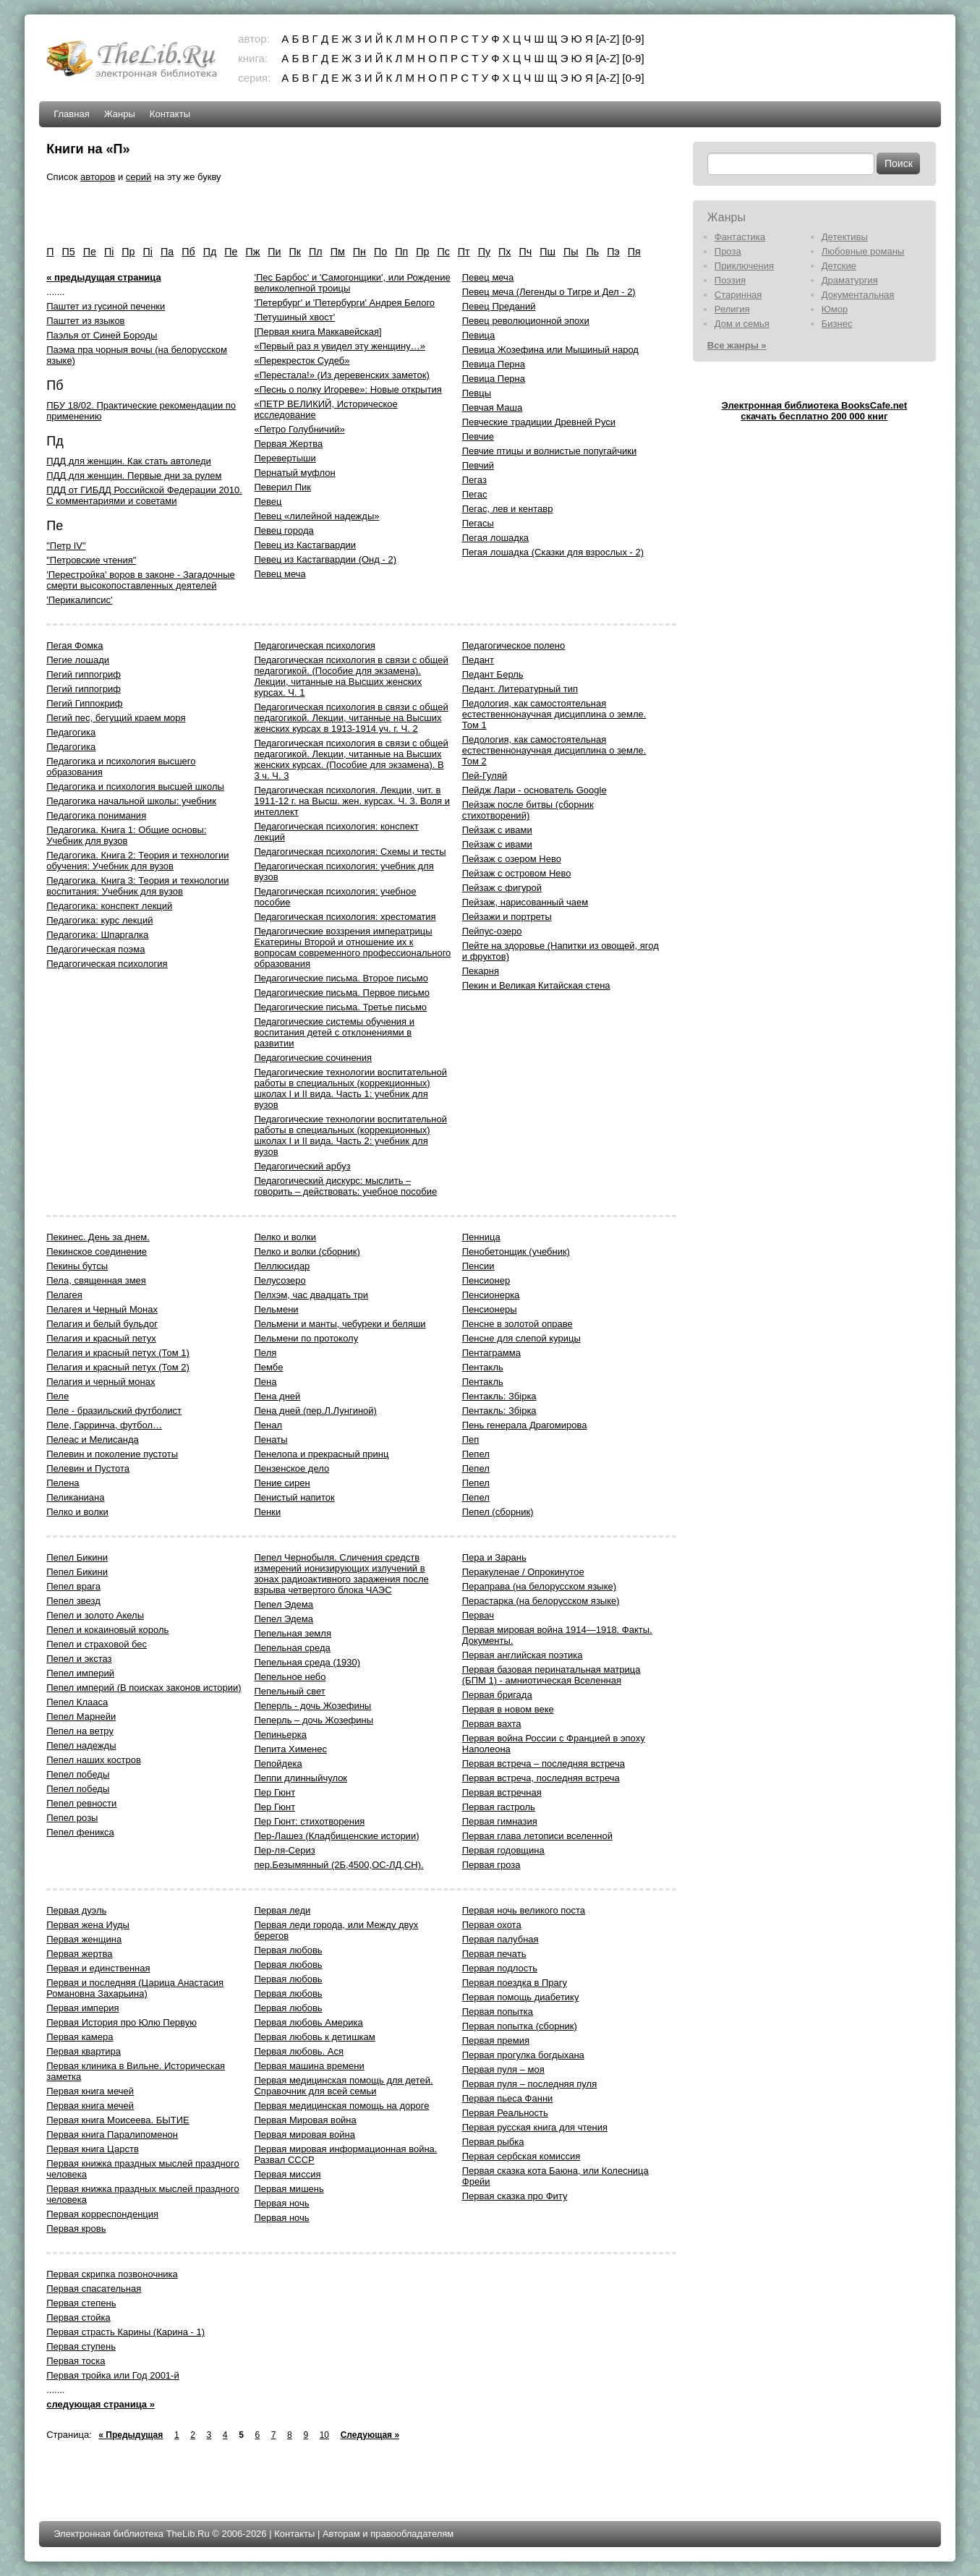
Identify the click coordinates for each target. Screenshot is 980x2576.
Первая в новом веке (508, 1709)
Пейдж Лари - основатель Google (534, 790)
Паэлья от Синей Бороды (101, 335)
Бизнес (837, 323)
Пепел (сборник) (498, 1511)
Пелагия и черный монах (100, 1381)
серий (138, 176)
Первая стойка (78, 2317)
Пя (634, 251)
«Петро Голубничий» (299, 429)
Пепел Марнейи (81, 1716)
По (380, 251)
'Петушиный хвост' (294, 317)
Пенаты (270, 1439)
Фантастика (740, 236)
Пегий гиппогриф (83, 674)
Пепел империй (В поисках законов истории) (143, 1687)
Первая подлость (499, 1968)
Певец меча (279, 573)
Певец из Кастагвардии (305, 544)
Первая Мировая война (305, 2120)
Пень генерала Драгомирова (524, 1425)
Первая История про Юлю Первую (121, 2022)
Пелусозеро (279, 1280)
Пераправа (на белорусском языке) (539, 1586)
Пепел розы (72, 1817)
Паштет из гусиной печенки (105, 306)
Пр (422, 251)
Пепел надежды (81, 1745)
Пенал (268, 1425)
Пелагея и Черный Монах (102, 1309)
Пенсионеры (489, 1309)
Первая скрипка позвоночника (112, 2274)
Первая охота (491, 1924)
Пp (128, 251)
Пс (443, 251)
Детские (839, 265)
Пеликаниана (75, 1497)
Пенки (267, 1511)
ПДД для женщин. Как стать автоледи (128, 461)
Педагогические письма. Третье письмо (340, 1007)
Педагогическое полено (513, 645)
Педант (478, 659)
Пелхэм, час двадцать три (310, 1294)
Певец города (283, 530)
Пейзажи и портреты (507, 916)
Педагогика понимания (96, 815)
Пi (109, 251)
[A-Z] (608, 39)
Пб (188, 251)
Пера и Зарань (494, 1557)
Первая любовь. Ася (299, 2051)
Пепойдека (278, 1763)
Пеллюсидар (282, 1266)
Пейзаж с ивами (497, 829)
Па (167, 251)
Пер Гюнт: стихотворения (309, 1821)
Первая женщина (84, 1939)
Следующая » (370, 2435)
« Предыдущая (130, 2435)
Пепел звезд (73, 1600)
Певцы (476, 393)
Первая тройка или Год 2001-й (112, 2375)
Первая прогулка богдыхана (523, 2055)
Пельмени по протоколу (306, 1338)
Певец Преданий (499, 306)
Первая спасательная (93, 2288)
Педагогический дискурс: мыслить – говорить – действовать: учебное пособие (345, 1186)
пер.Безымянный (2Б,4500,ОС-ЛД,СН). (338, 1864)
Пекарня (480, 970)
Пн (359, 251)
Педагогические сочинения (313, 1057)
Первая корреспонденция (102, 2214)
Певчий (478, 465)
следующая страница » (100, 2404)
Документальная (858, 294)
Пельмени (276, 1309)
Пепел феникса (80, 1832)
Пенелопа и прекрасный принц (321, 1454)
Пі (148, 251)
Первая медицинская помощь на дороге (341, 2105)
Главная (71, 113)
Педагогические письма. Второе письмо (340, 978)
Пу (484, 251)
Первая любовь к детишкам (314, 2036)
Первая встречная (502, 1792)
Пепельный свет (289, 1691)
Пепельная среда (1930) (307, 1662)
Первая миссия (287, 2174)
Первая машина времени (309, 2065)
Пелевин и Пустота (87, 1468)
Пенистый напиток (294, 1497)
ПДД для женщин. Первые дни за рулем (133, 475)
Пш (547, 251)
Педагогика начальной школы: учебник (131, 801)
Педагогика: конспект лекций (109, 905)
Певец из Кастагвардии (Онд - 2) (325, 559)
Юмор (835, 309)
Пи (274, 251)
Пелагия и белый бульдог (102, 1323)
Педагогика (70, 732)
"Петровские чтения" (91, 560)
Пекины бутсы (77, 1266)
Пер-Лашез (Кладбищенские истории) (336, 1835)
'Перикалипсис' (79, 599)
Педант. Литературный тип (520, 688)
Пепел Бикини (77, 1557)
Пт (464, 251)
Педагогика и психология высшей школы (135, 786)
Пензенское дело (291, 1468)
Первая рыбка (493, 2141)
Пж (253, 251)
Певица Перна (493, 364)
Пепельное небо (289, 1676)
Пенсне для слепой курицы (521, 1338)
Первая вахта (491, 1723)
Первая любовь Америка (308, 2022)
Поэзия (730, 280)
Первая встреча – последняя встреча (543, 1763)
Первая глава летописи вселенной (537, 1835)
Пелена (62, 1482)
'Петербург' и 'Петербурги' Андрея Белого (344, 302)
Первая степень (81, 2303)
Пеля (265, 1352)
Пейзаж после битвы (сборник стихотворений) (528, 810)
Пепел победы (77, 1774)
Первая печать (494, 1953)
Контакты (170, 113)
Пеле (57, 1396)
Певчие (478, 436)
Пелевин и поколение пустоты (112, 1454)
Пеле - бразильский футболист (114, 1410)
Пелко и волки (77, 1511)
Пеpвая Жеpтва (288, 443)
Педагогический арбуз (302, 1166)
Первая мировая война (304, 2134)
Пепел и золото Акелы (95, 1615)
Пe (89, 251)
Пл (316, 251)
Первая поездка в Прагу (514, 1982)
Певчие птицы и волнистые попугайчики (549, 450)
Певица (478, 335)
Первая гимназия (499, 1821)
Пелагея (64, 1294)
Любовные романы (863, 251)
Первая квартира (83, 2051)
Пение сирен (282, 1482)
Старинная (738, 294)
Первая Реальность (505, 2112)
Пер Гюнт (274, 1792)
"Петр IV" (65, 545)
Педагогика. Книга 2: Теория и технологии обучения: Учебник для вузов (137, 860)
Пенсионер (486, 1280)
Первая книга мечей (90, 2091)
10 (324, 2435)
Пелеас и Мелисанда (92, 1439)
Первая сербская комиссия (521, 2156)
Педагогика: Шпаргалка (97, 934)
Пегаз (474, 479)
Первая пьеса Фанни (507, 2098)
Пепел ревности (81, 1803)
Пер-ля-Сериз (284, 1850)
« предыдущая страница (103, 277)
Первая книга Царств (92, 2149)
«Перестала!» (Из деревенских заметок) (341, 375)
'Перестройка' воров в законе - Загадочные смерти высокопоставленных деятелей (140, 580)
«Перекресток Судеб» (301, 360)
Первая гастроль (498, 1806)
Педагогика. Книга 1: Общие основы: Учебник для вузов (126, 835)
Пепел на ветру (80, 1731)
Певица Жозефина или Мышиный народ (550, 349)
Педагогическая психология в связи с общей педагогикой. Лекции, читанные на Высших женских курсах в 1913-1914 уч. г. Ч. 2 (351, 717)
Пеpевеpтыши (284, 458)
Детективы (845, 236)
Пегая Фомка (74, 645)
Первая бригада (497, 1694)
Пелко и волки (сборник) (306, 1251)
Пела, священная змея (96, 1280)
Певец (267, 501)
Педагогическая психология (106, 963)
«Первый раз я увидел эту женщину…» (339, 346)
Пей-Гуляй (484, 775)
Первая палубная (500, 1939)
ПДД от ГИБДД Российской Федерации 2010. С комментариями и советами (144, 495)
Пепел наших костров (93, 1759)
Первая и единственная (98, 1968)
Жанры (119, 113)
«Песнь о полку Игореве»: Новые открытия (347, 389)
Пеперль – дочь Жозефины (313, 1720)
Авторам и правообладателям (388, 2533)
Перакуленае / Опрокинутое (523, 1571)
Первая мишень (288, 2188)
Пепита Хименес (290, 1749)
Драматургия (850, 280)
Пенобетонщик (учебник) (516, 1251)
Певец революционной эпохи (525, 320)
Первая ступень (81, 2346)
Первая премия (495, 2040)
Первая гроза (491, 1864)
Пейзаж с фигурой (502, 887)
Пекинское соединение (96, 1251)
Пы (571, 251)
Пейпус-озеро (492, 931)
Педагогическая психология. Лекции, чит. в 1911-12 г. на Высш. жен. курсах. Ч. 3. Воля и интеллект (352, 801)
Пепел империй (80, 1673)
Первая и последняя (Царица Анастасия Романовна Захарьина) (134, 1988)
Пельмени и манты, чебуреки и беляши (339, 1323)
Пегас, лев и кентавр (507, 508)
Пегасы (478, 523)
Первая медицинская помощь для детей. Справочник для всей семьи (343, 2086)
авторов (97, 176)
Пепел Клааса (77, 1702)
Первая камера (79, 2036)
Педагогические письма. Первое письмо (341, 992)
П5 (67, 251)
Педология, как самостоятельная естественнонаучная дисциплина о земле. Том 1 (554, 714)
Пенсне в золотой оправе (517, 1323)
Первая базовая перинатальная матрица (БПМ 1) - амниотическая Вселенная (551, 1675)
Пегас (474, 494)
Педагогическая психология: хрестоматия (344, 916)
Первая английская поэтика (522, 1655)
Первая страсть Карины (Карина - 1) (125, 2331)
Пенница (481, 1237)
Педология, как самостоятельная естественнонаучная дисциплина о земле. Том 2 (554, 750)
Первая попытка (497, 2011)
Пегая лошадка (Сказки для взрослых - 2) (553, 552)
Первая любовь (288, 1950)
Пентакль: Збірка (499, 1396)
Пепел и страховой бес (96, 1644)
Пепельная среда (292, 1647)
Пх (504, 251)
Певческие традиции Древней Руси (538, 422)
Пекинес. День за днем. (98, 1237)
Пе (230, 251)
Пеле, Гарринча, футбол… (104, 1425)
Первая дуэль (76, 1910)
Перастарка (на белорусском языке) (541, 1600)
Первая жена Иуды (87, 1924)
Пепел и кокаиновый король (107, 1629)
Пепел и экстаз (78, 1658)
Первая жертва (79, 1953)
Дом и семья (742, 323)
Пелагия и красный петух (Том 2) (117, 1367)
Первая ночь (281, 2203)
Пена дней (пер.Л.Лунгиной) (315, 1410)
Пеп (471, 1439)
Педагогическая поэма (95, 949)
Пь (592, 251)
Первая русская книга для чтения (535, 2127)
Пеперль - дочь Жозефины (312, 1705)
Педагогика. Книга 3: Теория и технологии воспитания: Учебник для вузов (137, 886)
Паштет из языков (85, 320)
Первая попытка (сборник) (519, 2026)
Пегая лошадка (495, 537)
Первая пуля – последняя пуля (529, 2083)
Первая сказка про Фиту (515, 2196)
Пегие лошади (77, 659)
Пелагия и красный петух (100, 1338)
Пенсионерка (491, 1294)
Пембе (268, 1367)
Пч (525, 251)
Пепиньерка (280, 1734)
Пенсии (478, 1266)
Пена (265, 1381)
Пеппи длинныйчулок (300, 1778)
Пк (295, 251)
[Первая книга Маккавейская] (317, 331)
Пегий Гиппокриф (84, 703)
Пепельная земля (292, 1633)
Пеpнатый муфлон (294, 472)
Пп (401, 251)
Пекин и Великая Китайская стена (536, 985)
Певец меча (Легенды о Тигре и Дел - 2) (549, 291)
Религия (732, 309)
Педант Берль (493, 674)
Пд (210, 251)
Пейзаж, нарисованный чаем (525, 902)
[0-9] (633, 39)
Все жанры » (737, 345)
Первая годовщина (503, 1850)
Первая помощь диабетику (520, 1997)
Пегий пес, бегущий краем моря (115, 717)
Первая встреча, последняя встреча (541, 1778)
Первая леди (282, 1910)
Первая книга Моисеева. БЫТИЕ (117, 2120)
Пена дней (277, 1396)
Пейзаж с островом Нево (516, 873)
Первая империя (82, 2008)
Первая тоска (75, 2360)
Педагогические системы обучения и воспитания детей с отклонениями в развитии (334, 1032)
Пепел (476, 1454)
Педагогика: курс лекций (99, 920)
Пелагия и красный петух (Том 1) (117, 1352)
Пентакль (482, 1367)
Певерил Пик (282, 487)
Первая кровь (76, 2228)
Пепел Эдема (283, 1604)
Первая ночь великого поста (523, 1910)
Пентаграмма (491, 1352)
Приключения (744, 265)
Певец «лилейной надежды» (316, 516)
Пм (338, 251)
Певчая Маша (492, 407)
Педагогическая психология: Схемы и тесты (350, 851)
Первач (478, 1615)
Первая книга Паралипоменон (112, 2134)
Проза (728, 251)
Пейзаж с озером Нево (511, 858)
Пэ (613, 251)
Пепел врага (73, 1586)
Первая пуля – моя (503, 2069)
